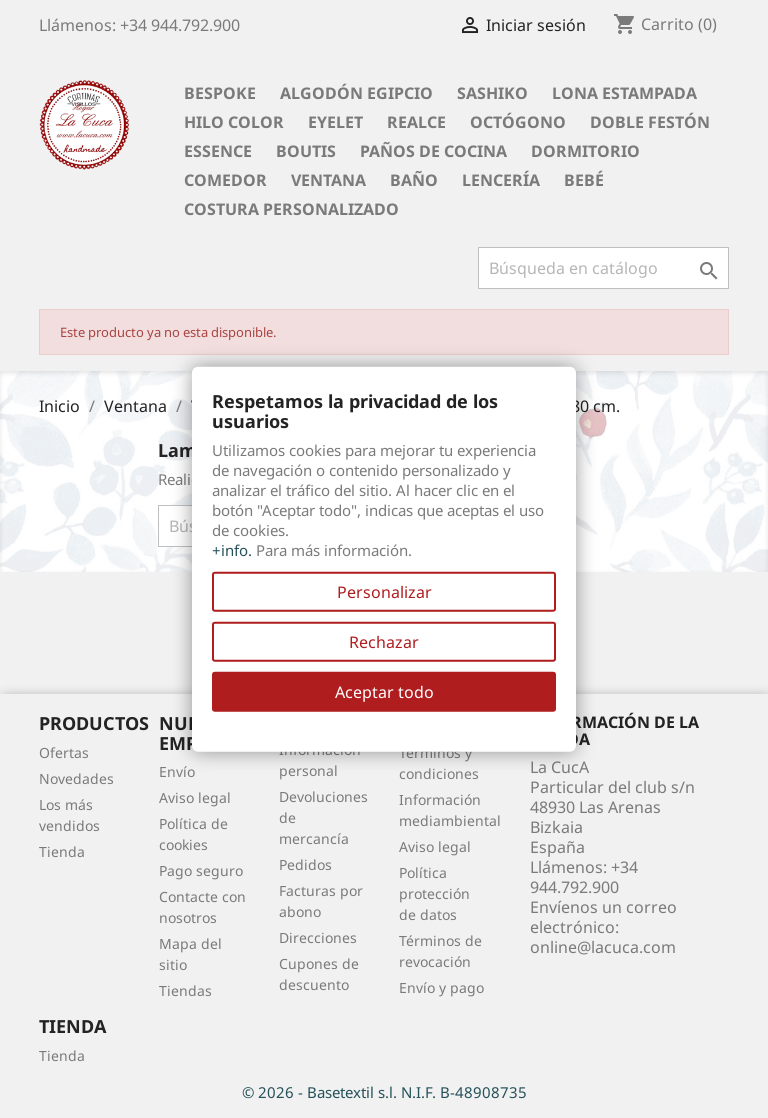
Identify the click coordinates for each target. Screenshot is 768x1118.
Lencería (501, 180)
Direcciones (318, 937)
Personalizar (384, 591)
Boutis (306, 151)
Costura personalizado (291, 209)
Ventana (328, 180)
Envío (177, 771)
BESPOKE (220, 93)
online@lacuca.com (603, 947)
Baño (414, 180)
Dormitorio (585, 151)
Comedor (225, 180)
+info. (232, 549)
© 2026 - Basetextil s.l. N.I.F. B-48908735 (384, 1092)
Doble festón (650, 122)
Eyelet (335, 122)
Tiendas (185, 990)
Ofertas (64, 752)
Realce (416, 122)
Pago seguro (201, 870)
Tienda (62, 851)
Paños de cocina (433, 151)
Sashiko (492, 93)
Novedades (76, 778)
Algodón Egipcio (356, 93)
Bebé (584, 180)
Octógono (518, 122)
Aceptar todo (384, 691)
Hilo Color (234, 122)
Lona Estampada (624, 93)
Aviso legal (195, 797)
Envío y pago (441, 987)
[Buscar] (603, 268)
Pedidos (305, 864)
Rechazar (384, 641)
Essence (218, 151)
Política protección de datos (434, 893)
